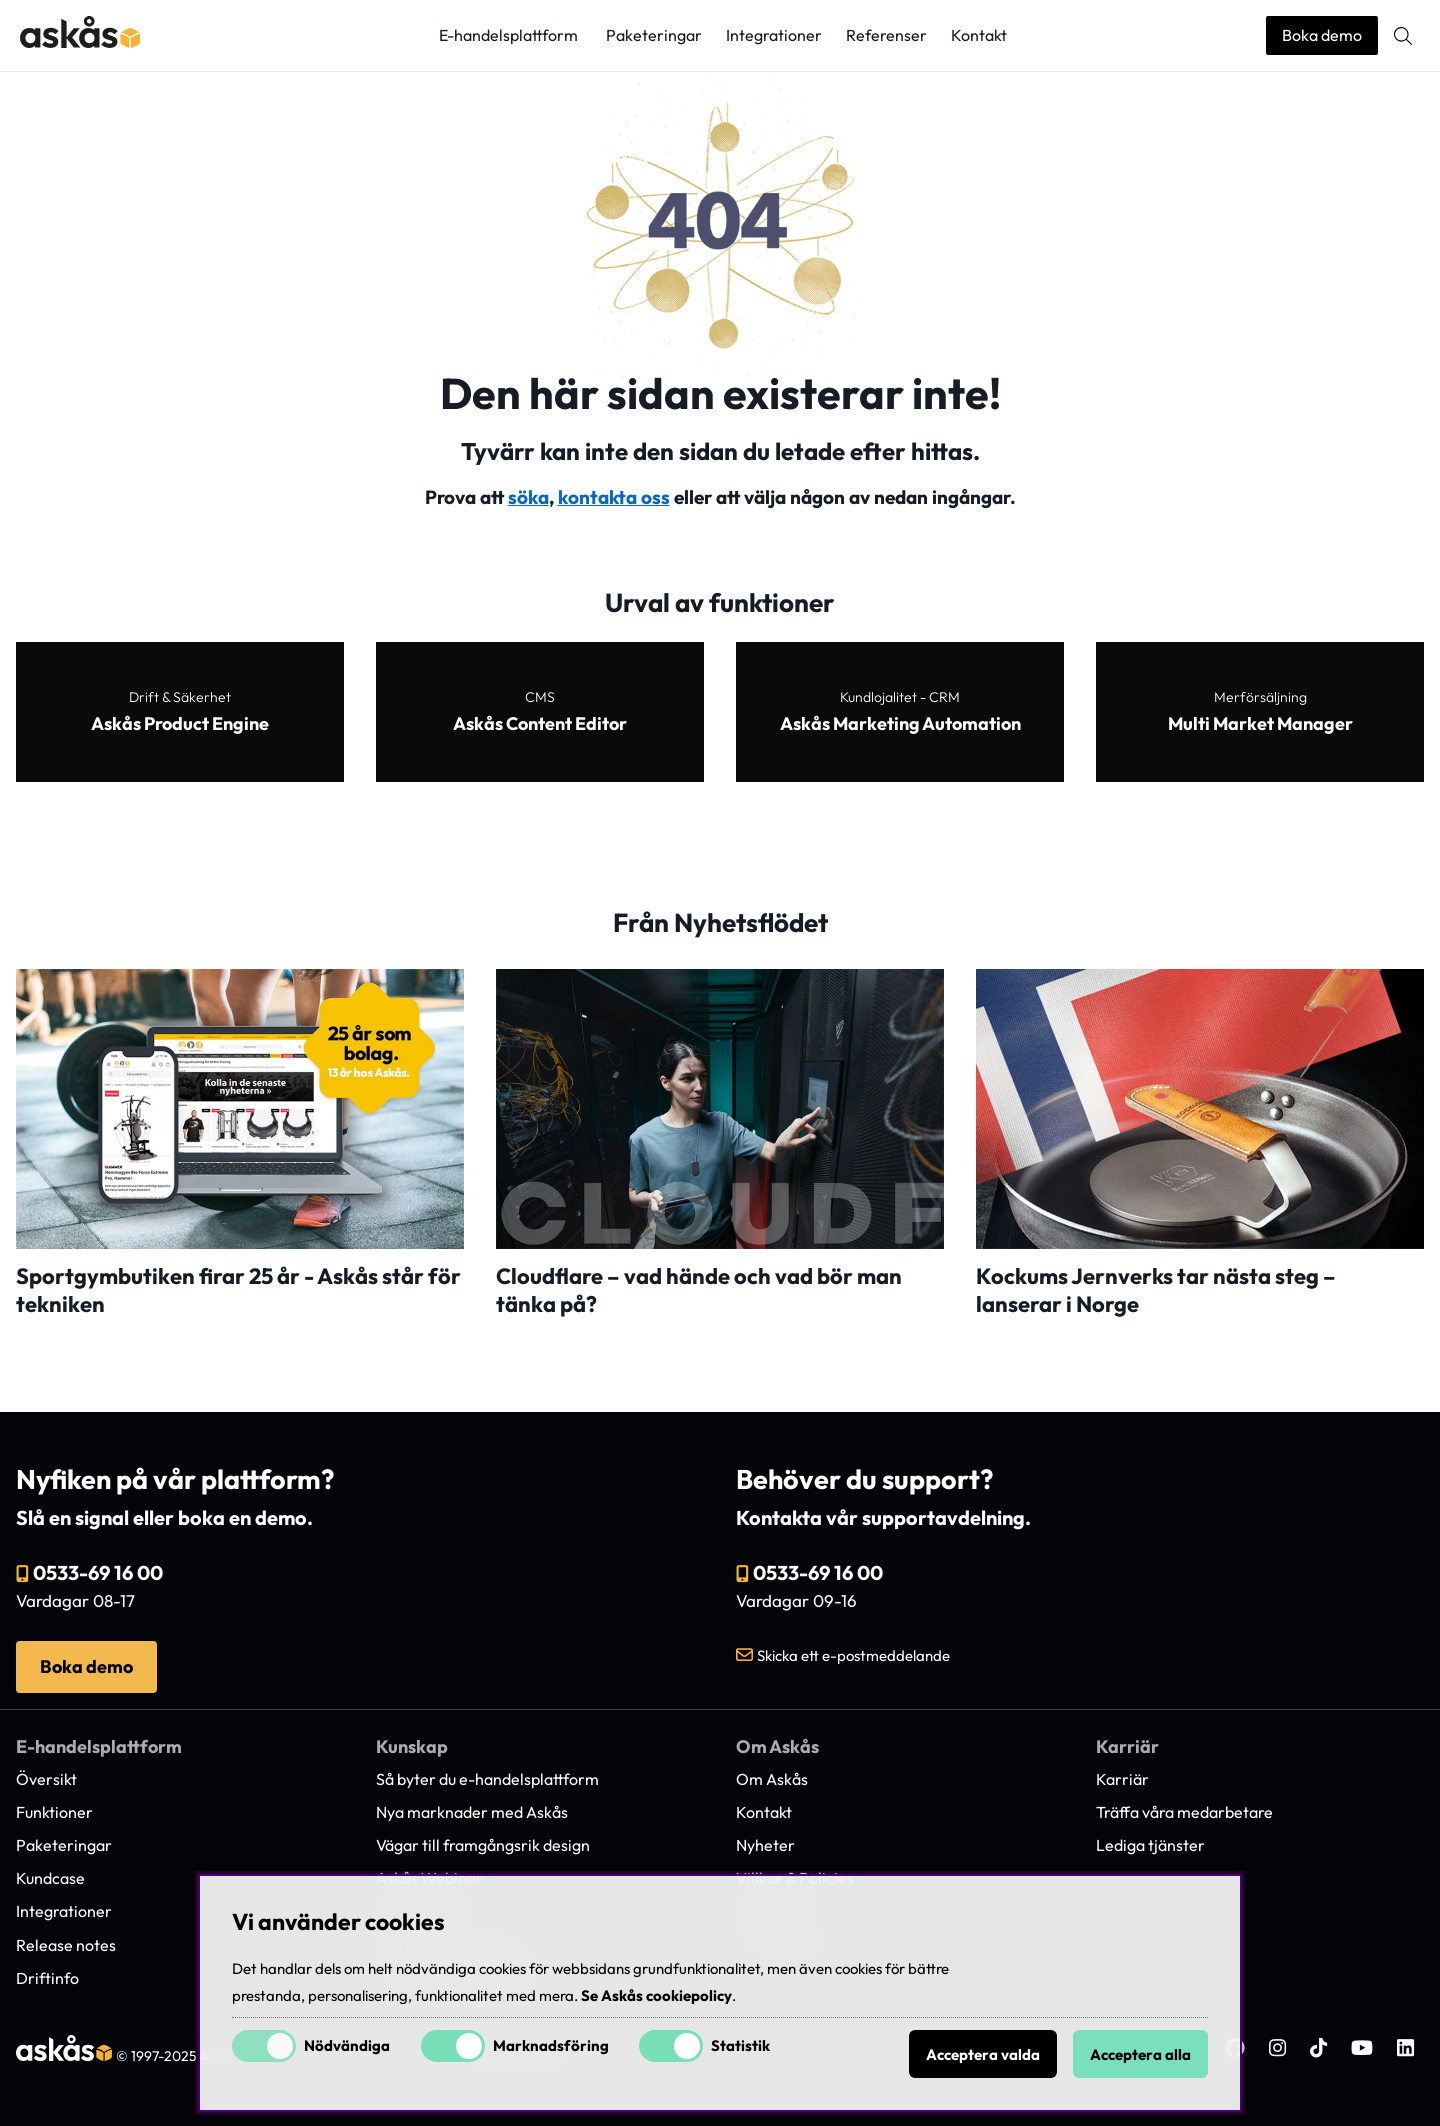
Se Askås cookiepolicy (656, 1995)
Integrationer (774, 35)
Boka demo (1322, 35)
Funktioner (54, 1812)
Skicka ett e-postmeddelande (853, 1655)
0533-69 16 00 (98, 1572)
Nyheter (765, 1845)
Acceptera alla (1140, 2054)
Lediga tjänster (1150, 1845)
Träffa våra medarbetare (1184, 1812)
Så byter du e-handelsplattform (487, 1779)
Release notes (66, 1945)
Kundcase (50, 1878)
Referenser (886, 35)
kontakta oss (614, 497)
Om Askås (772, 1779)
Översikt (46, 1779)
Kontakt (979, 35)
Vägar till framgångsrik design (483, 1845)
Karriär (1122, 1779)
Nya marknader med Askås (472, 1812)
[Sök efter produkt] (1403, 36)
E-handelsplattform (508, 35)
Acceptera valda (983, 2054)
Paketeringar (654, 35)
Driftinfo (47, 1978)
